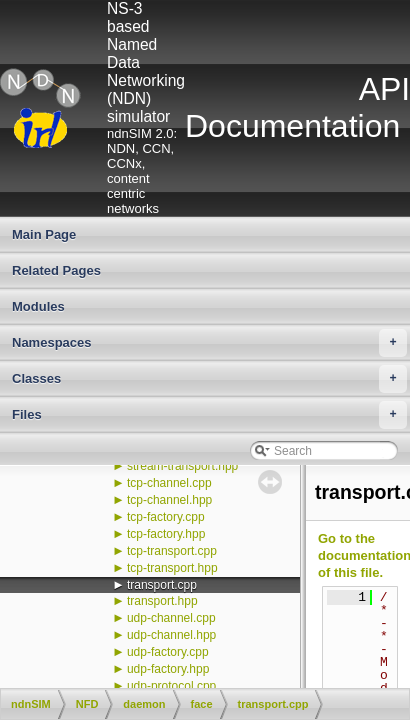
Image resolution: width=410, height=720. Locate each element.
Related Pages (56, 270)
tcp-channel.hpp (169, 500)
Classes (209, 379)
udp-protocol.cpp (171, 686)
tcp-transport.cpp (172, 551)
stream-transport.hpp (182, 466)
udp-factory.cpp (168, 652)
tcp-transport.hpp (172, 568)
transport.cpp (162, 585)
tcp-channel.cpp (169, 483)
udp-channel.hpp (171, 635)
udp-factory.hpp (168, 669)
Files (209, 415)
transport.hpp (162, 601)
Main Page (44, 234)
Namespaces (209, 343)
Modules (38, 306)
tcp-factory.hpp (166, 534)
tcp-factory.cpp (166, 517)
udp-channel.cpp (171, 618)
